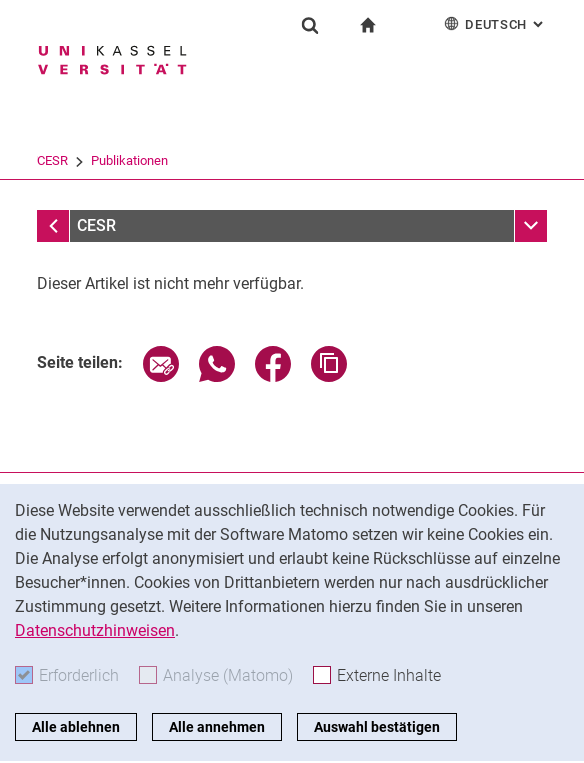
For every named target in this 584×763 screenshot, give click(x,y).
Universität (67, 160)
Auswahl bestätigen (377, 727)
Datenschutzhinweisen (95, 630)
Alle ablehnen (76, 727)
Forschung (150, 160)
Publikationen (295, 160)
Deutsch (495, 23)
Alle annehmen (217, 727)
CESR (218, 160)
